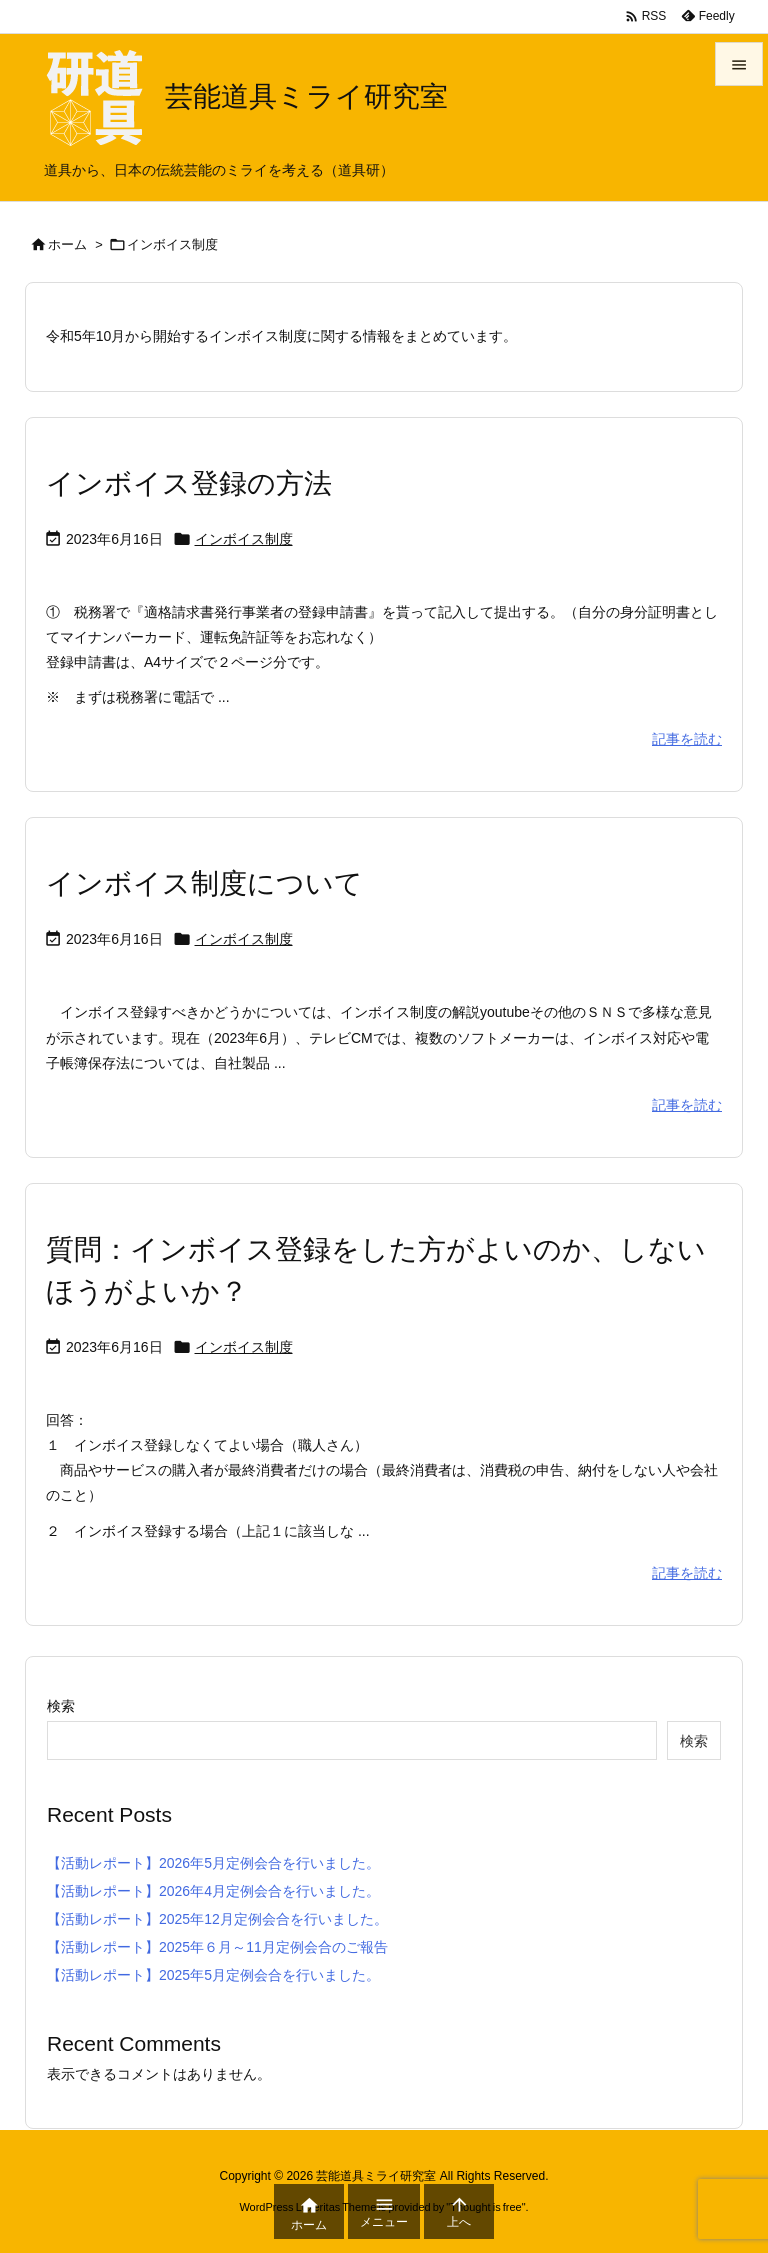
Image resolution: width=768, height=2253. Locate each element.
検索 (61, 1706)
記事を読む (687, 739)
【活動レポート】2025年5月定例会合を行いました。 (213, 1975)
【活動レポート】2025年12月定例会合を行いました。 (217, 1919)
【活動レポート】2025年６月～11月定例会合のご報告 (217, 1947)
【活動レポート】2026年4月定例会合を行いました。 (213, 1891)
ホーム (67, 244)
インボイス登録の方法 (189, 483)
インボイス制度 (244, 539)
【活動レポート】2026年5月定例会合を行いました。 (213, 1863)
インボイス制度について (204, 883)
